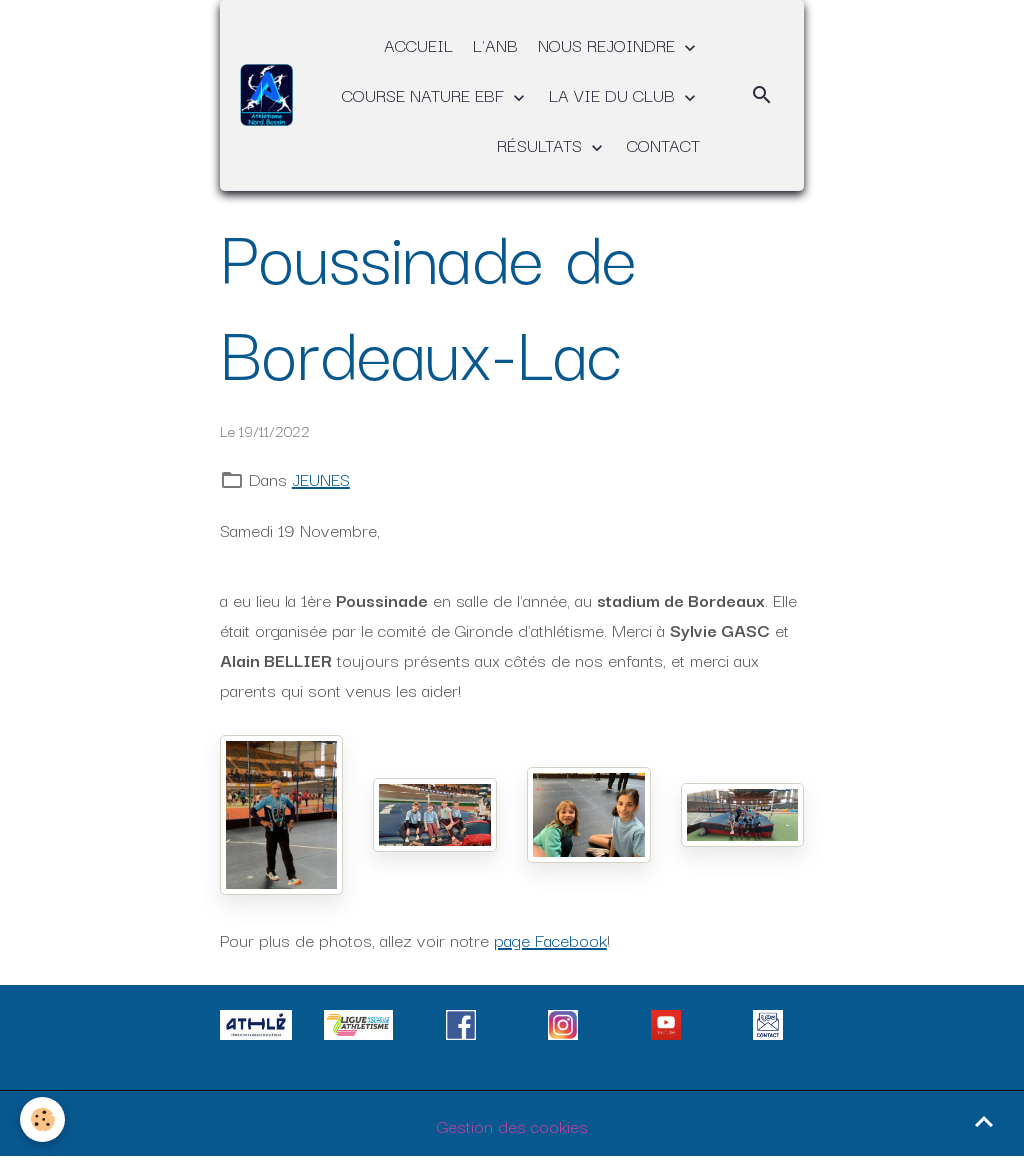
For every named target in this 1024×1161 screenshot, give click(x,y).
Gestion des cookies (512, 1125)
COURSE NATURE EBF (425, 94)
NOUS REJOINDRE (609, 44)
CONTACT (663, 144)
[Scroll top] (984, 1121)
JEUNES (321, 478)
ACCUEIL (418, 44)
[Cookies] (42, 1119)
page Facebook (550, 939)
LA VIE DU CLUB (614, 94)
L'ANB (495, 44)
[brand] (266, 94)
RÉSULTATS (542, 144)
